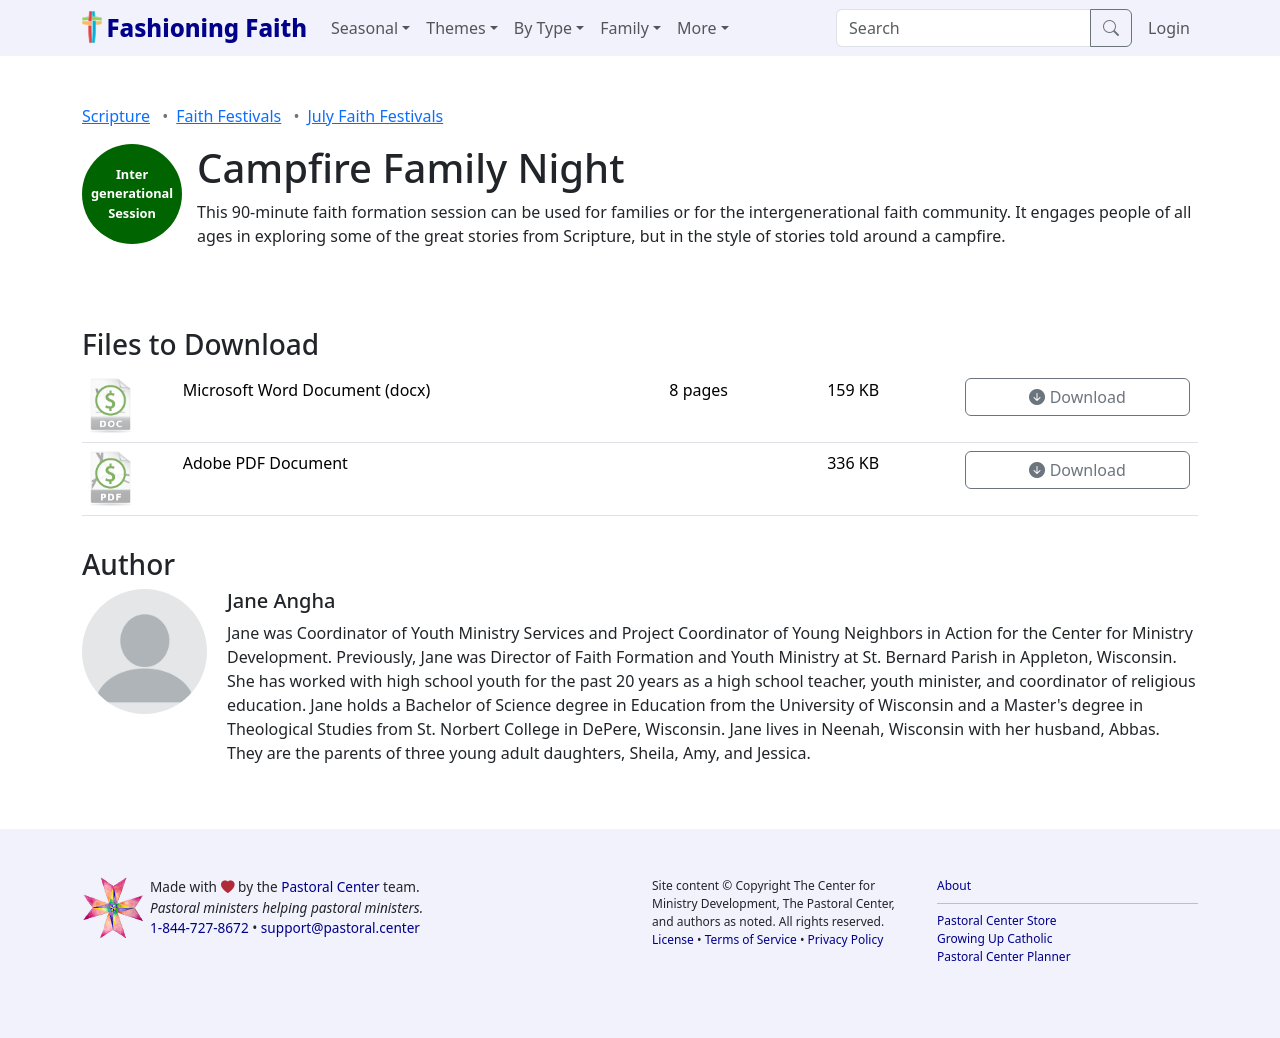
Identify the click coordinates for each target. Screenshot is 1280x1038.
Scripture (116, 116)
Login (1169, 28)
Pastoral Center (330, 886)
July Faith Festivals (375, 116)
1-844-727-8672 (199, 927)
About (954, 885)
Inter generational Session (132, 193)
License (673, 939)
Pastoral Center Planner (1004, 956)
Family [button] (624, 28)
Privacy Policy (846, 939)
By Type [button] (543, 28)
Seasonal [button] (364, 28)
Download (1077, 397)
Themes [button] (455, 28)
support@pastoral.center (340, 927)
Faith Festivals (228, 116)
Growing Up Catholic (994, 938)
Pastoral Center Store (997, 920)
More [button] (697, 28)
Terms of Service (751, 939)
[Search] (963, 28)
